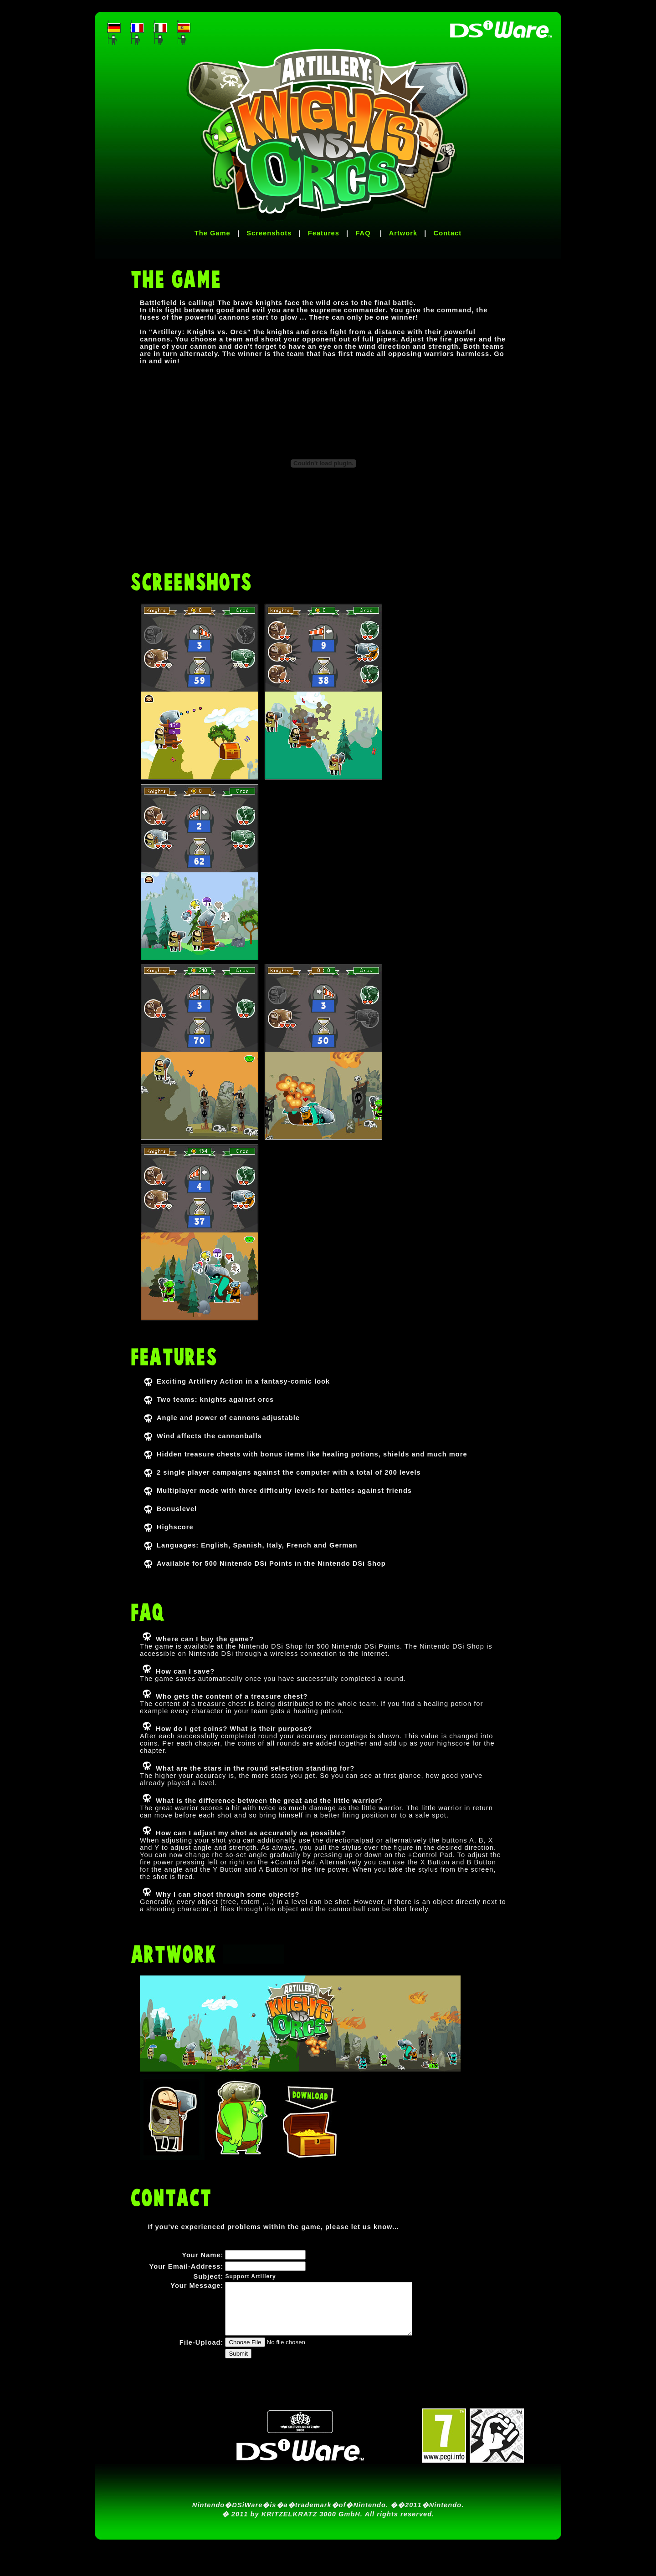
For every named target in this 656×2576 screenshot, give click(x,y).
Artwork (403, 233)
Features (323, 233)
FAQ (364, 233)
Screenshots (269, 233)
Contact (448, 233)
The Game (213, 233)
